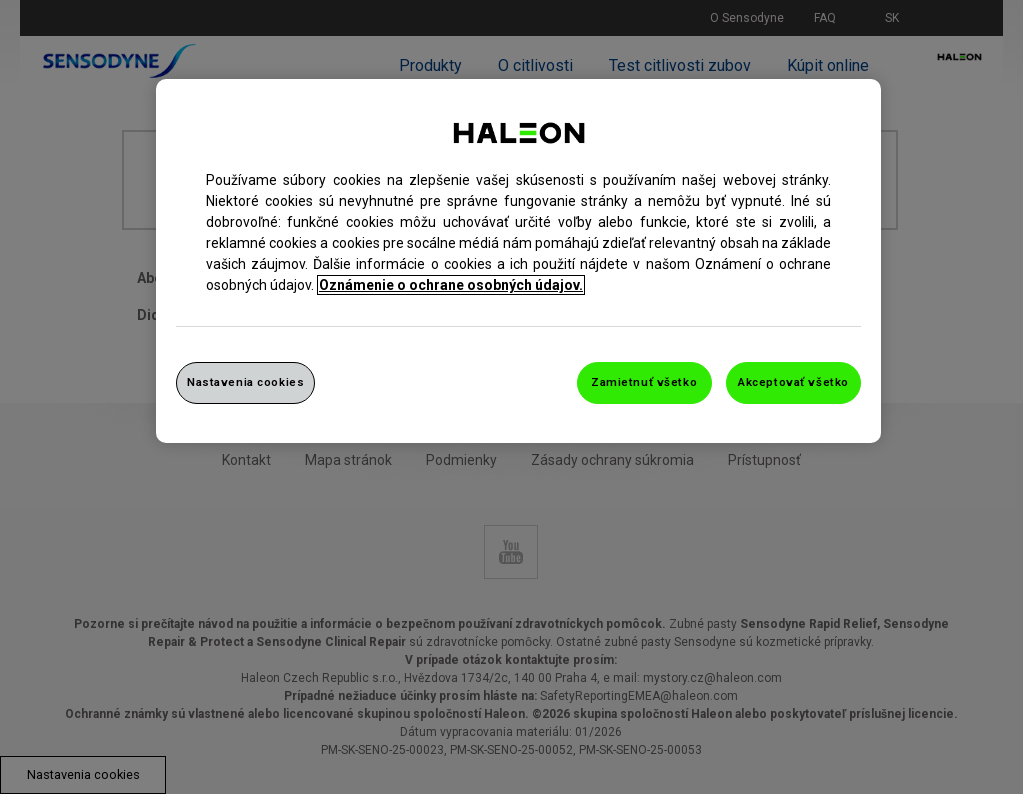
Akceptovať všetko (793, 382)
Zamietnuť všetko (644, 382)
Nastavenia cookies (245, 382)
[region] (518, 261)
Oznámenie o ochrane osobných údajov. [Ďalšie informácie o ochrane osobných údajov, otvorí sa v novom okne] (451, 285)
